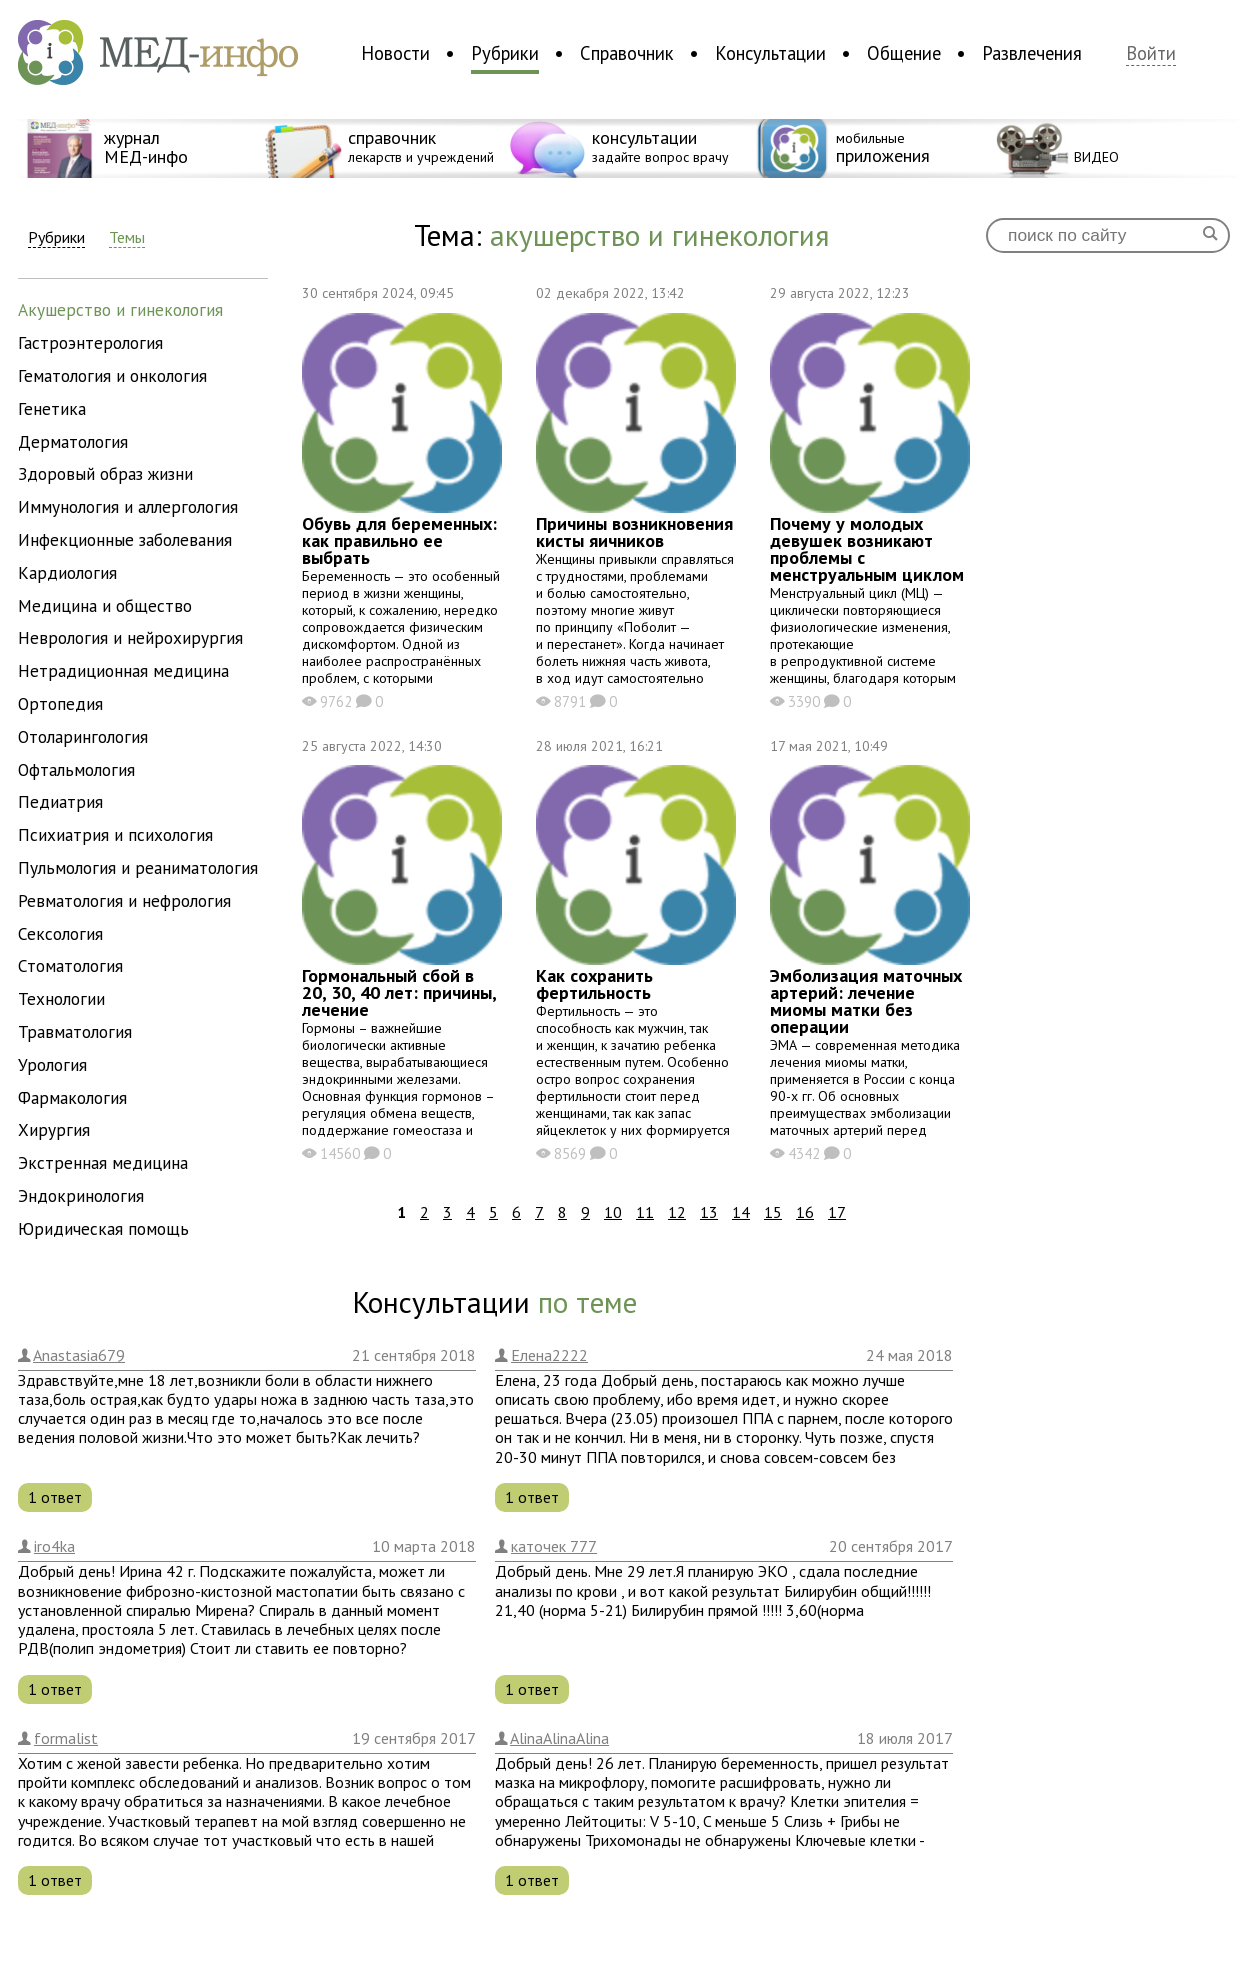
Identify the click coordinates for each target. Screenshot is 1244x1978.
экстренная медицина (103, 1162)
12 (677, 1212)
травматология (75, 1031)
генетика (52, 408)
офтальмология (76, 769)
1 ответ (55, 1497)
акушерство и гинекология (120, 309)
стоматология (70, 965)
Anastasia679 (79, 1355)
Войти (1151, 53)
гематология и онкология (112, 375)
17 (837, 1212)
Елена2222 (549, 1355)
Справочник (627, 53)
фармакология (72, 1097)
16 (805, 1212)
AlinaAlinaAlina (559, 1738)
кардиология (67, 572)
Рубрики (505, 53)
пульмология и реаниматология (138, 867)
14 (741, 1212)
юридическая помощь (103, 1228)
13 (709, 1212)
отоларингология (83, 736)
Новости (395, 53)
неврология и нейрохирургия (130, 637)
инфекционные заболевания (125, 539)
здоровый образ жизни (105, 473)
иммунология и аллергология (128, 506)
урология (52, 1064)
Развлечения (1032, 53)
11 (645, 1212)
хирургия (54, 1129)
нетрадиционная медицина (123, 670)
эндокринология (81, 1195)
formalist (66, 1738)
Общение (904, 53)
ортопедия (60, 703)
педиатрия (60, 801)
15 (773, 1212)
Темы (127, 237)
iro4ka (54, 1546)
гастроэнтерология (90, 342)
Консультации (770, 53)
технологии (61, 998)
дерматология (73, 441)
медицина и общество (105, 605)
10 (613, 1212)
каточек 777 (554, 1546)
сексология (60, 933)
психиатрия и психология (115, 834)
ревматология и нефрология (124, 900)
